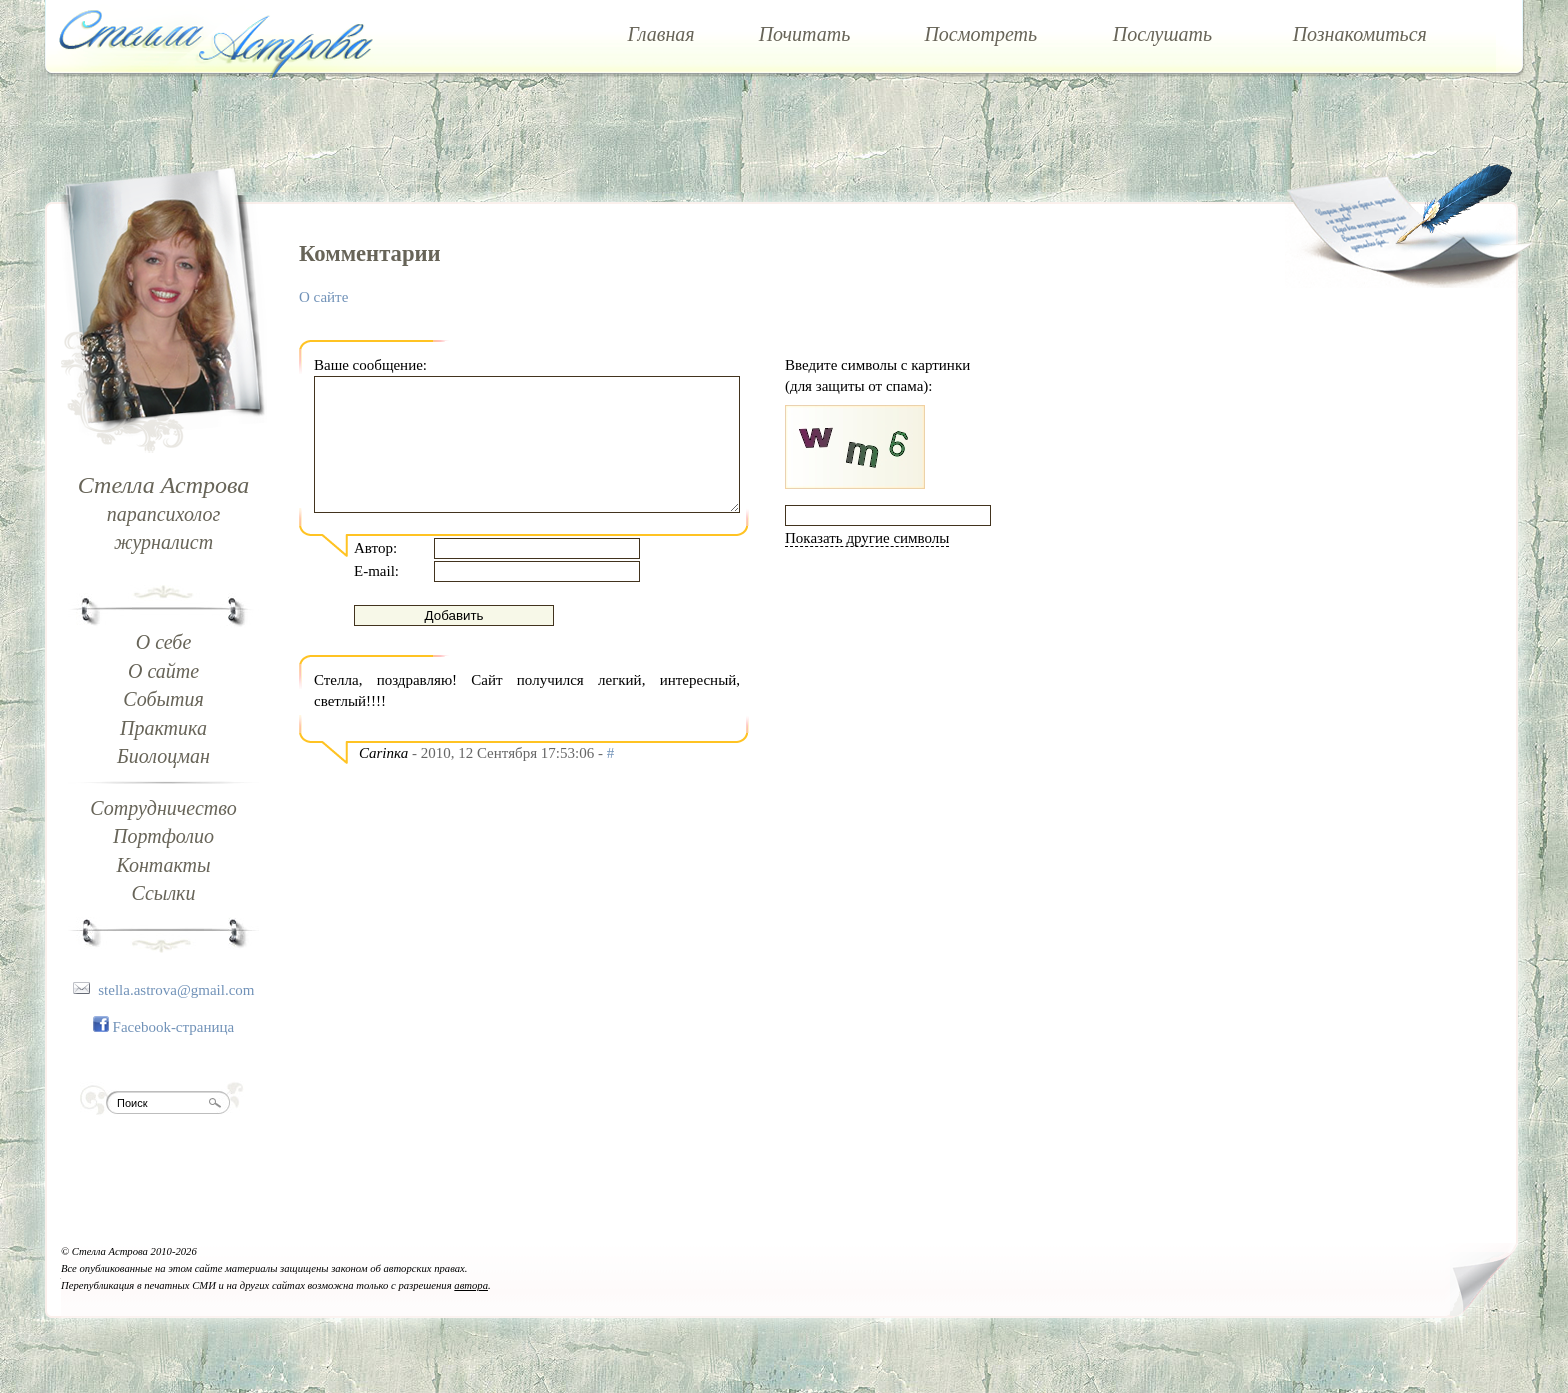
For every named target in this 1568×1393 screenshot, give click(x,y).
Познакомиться (1360, 34)
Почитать (805, 34)
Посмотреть (980, 34)
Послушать (1162, 34)
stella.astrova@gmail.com (176, 990)
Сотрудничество (163, 808)
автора (471, 1285)
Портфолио (163, 836)
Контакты (163, 865)
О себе (164, 642)
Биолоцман (163, 756)
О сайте (163, 671)
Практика (163, 728)
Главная (660, 34)
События (163, 699)
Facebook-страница (174, 1027)
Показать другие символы (867, 538)
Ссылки (164, 893)
